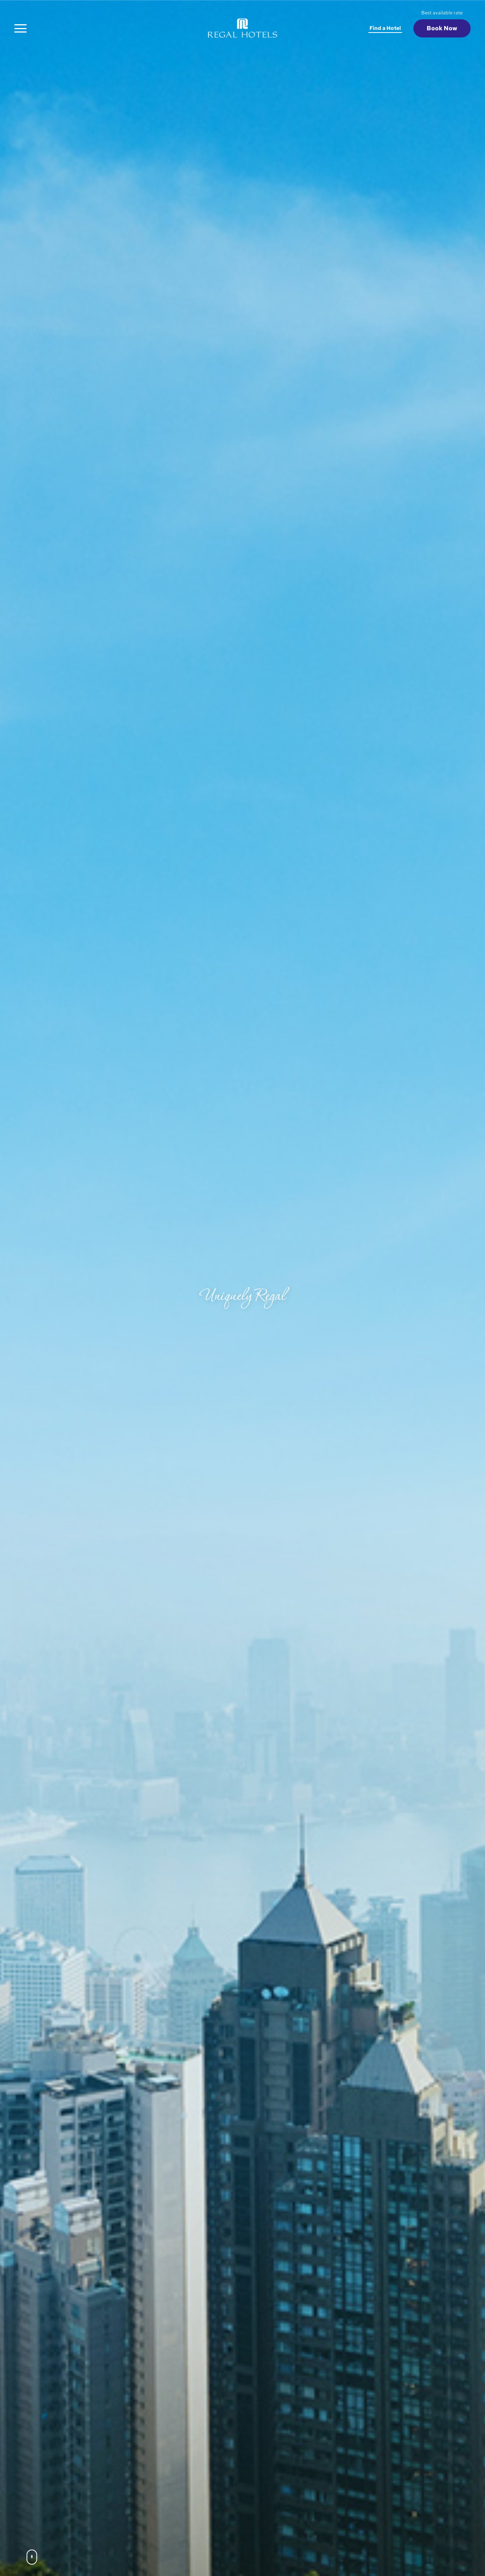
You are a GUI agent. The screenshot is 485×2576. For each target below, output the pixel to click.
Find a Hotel (385, 28)
